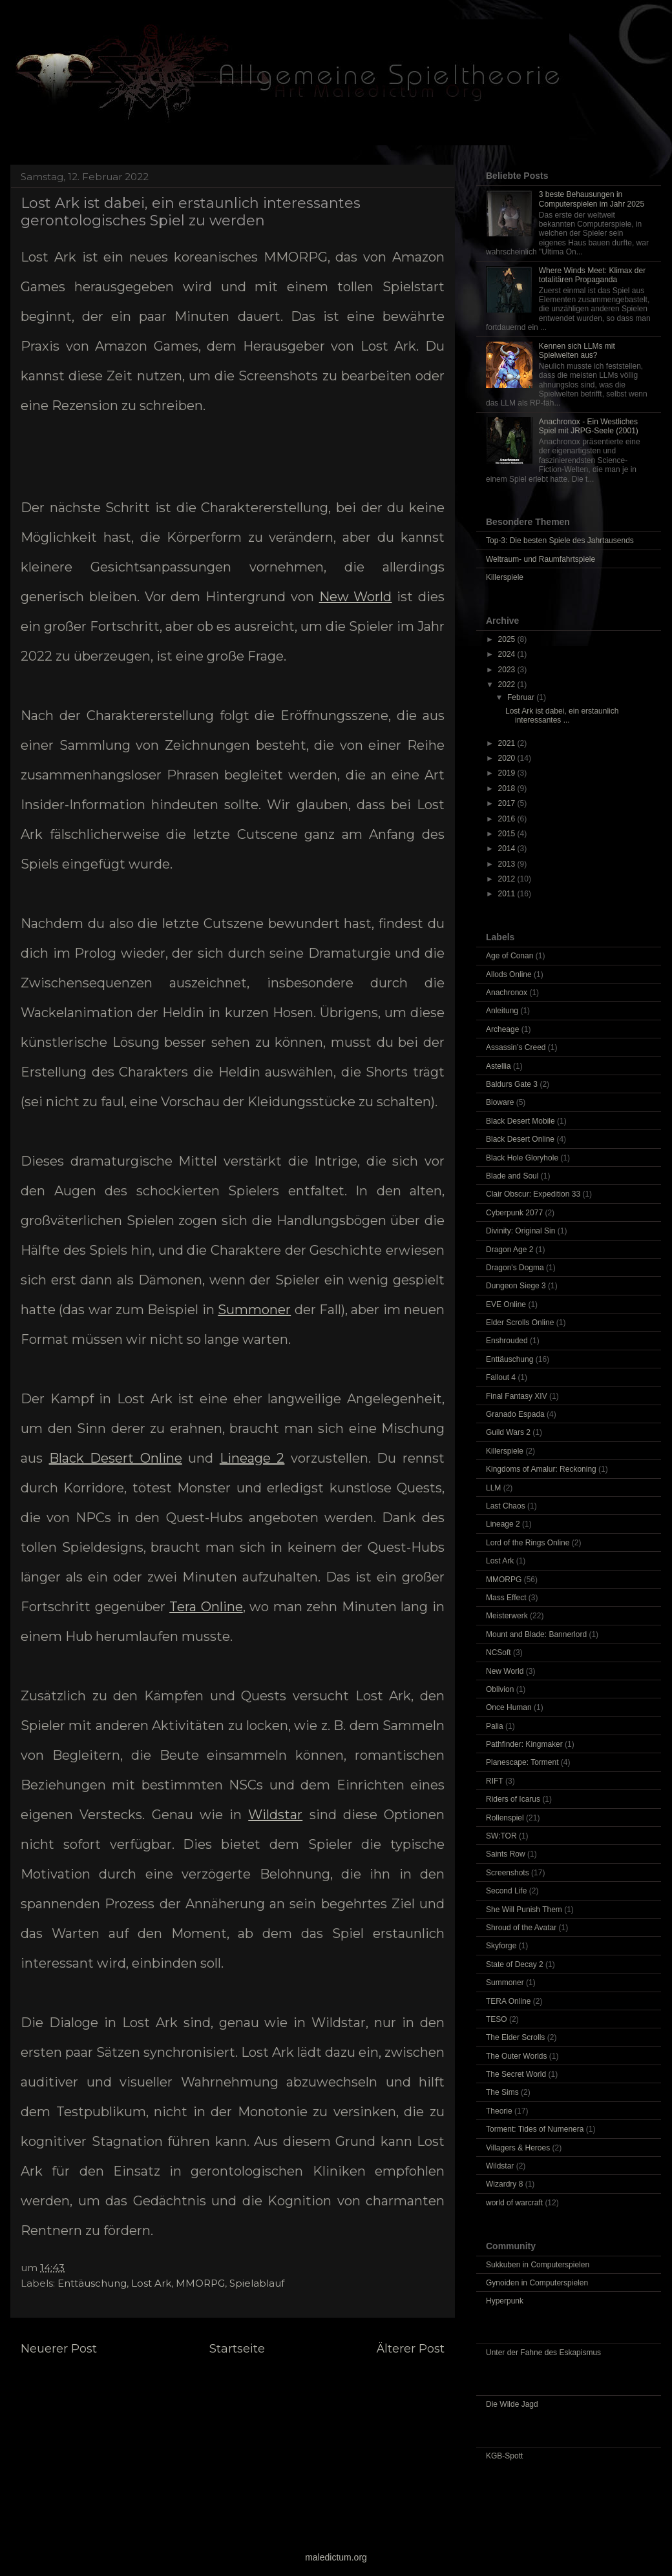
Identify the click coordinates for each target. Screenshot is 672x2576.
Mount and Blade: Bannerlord (536, 1634)
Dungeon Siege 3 (516, 1285)
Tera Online (206, 1606)
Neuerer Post (59, 2349)
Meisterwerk (507, 1615)
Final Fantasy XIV (516, 1396)
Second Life (506, 1890)
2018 (508, 788)
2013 (508, 864)
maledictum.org (336, 2557)
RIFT (494, 1781)
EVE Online (506, 1304)
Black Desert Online (115, 1458)
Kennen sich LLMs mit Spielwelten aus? (577, 351)
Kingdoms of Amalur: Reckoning (541, 1469)
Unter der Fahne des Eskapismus (543, 2352)
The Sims (502, 2092)
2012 (508, 878)
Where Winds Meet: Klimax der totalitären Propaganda (592, 275)
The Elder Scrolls (515, 2037)
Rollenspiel (505, 1817)
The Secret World (516, 2074)
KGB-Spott (504, 2455)
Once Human (509, 1707)
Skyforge (501, 1945)
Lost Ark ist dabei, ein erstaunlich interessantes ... (561, 715)
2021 (508, 743)
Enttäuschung (92, 2283)
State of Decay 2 (514, 1964)
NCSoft (498, 1652)
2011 (508, 893)
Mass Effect (506, 1597)
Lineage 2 (252, 1458)
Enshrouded (507, 1340)
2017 (508, 803)
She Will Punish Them (524, 1909)
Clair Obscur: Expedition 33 (533, 1194)
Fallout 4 (501, 1377)
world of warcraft (514, 2202)
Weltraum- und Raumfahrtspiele (540, 559)
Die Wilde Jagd (512, 2404)
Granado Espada (515, 1414)
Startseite (237, 2349)
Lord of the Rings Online (527, 1542)
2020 (508, 758)
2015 (508, 833)
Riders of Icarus (513, 1799)
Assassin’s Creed (515, 1047)
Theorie (499, 2111)
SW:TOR (501, 1835)
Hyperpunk (504, 2300)
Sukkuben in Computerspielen (537, 2264)
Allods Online (509, 974)
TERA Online (508, 2001)
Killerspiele (504, 577)
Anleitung (502, 1010)
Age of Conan (509, 955)
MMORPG (200, 2283)
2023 (508, 669)
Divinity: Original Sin (520, 1230)
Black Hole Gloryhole (522, 1157)
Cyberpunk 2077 (514, 1212)
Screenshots (507, 1872)
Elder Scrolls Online (520, 1322)
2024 (508, 654)
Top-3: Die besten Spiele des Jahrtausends (560, 540)
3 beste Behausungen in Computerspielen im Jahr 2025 (591, 199)
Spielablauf (256, 2283)
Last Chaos (505, 1505)
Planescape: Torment (522, 1762)
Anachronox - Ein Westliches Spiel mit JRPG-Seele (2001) (588, 426)
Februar (521, 697)
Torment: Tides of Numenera (534, 2129)
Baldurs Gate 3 (512, 1084)
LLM (493, 1487)
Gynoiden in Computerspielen (537, 2282)
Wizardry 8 (504, 2184)
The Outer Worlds (516, 2056)
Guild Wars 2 (508, 1432)
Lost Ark (151, 2283)
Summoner (254, 1309)
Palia (494, 1726)
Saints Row (505, 1854)
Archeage (502, 1029)
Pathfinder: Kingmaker (524, 1744)
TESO (496, 2019)
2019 (508, 773)
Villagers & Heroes (518, 2147)
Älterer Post (411, 2349)
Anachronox (506, 992)
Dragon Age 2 (509, 1249)
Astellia (498, 1066)
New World (355, 596)
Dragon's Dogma (515, 1267)
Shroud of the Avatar (521, 1927)
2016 (508, 818)
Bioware (500, 1102)
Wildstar (275, 1814)
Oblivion (500, 1689)
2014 (508, 848)
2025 (508, 639)
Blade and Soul (512, 1175)
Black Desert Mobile (520, 1121)
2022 (508, 684)
